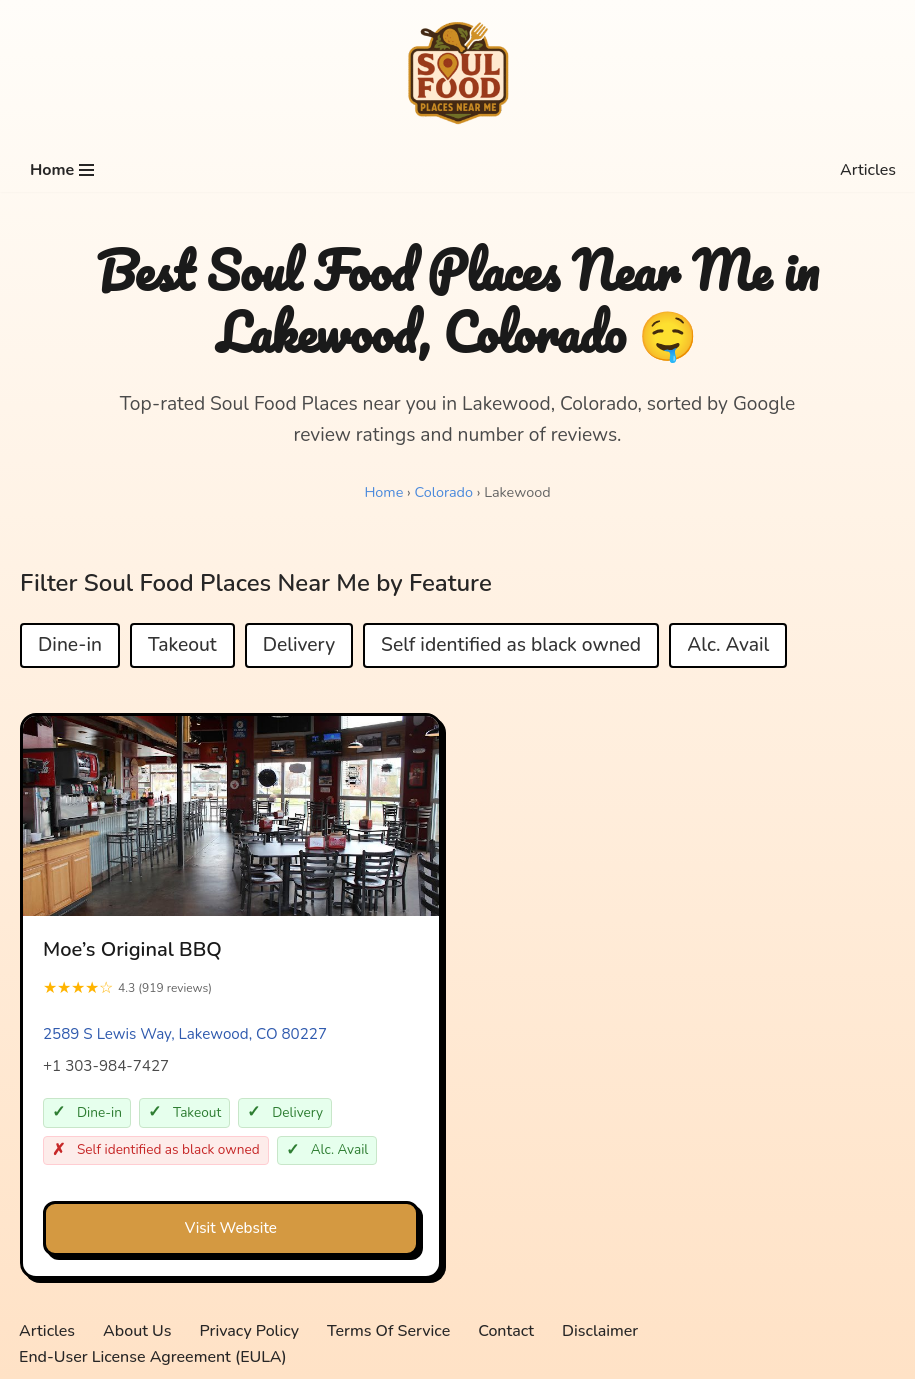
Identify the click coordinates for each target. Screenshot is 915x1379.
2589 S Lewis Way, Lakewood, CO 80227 (185, 1034)
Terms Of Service (388, 1331)
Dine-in (70, 645)
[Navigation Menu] (62, 170)
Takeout (182, 645)
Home (383, 492)
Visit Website (231, 1228)
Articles (868, 170)
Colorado (444, 492)
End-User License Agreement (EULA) (153, 1357)
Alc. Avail (728, 645)
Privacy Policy (249, 1331)
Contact (506, 1331)
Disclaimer (600, 1331)
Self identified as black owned (511, 645)
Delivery (299, 645)
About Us (137, 1331)
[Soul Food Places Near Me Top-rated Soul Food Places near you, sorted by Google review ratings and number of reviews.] (458, 74)
